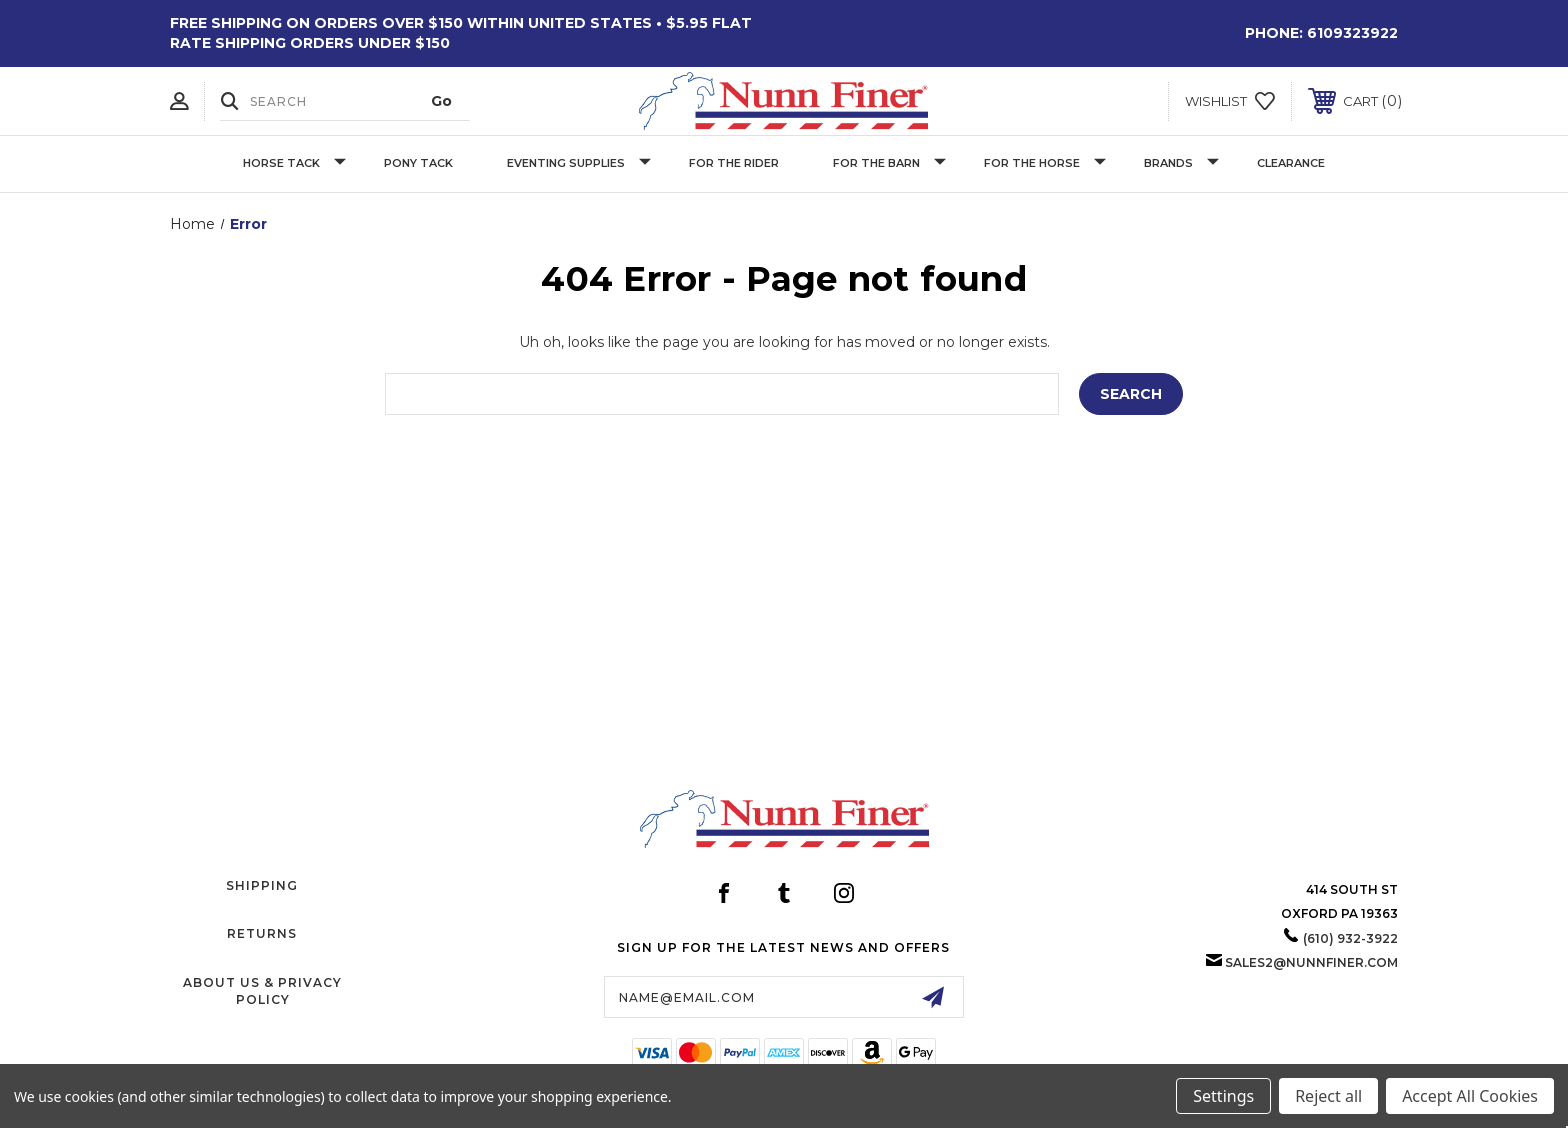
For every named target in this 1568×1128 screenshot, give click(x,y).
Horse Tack (294, 163)
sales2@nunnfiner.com (1311, 962)
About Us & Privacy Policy (262, 991)
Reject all (1328, 1096)
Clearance (1291, 163)
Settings (1223, 1096)
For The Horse (1045, 163)
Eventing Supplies (579, 163)
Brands (1181, 163)
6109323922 (1352, 33)
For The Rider (734, 163)
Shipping (262, 885)
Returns (262, 933)
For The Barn (889, 163)
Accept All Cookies (1470, 1096)
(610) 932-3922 (1350, 938)
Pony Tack (418, 163)
